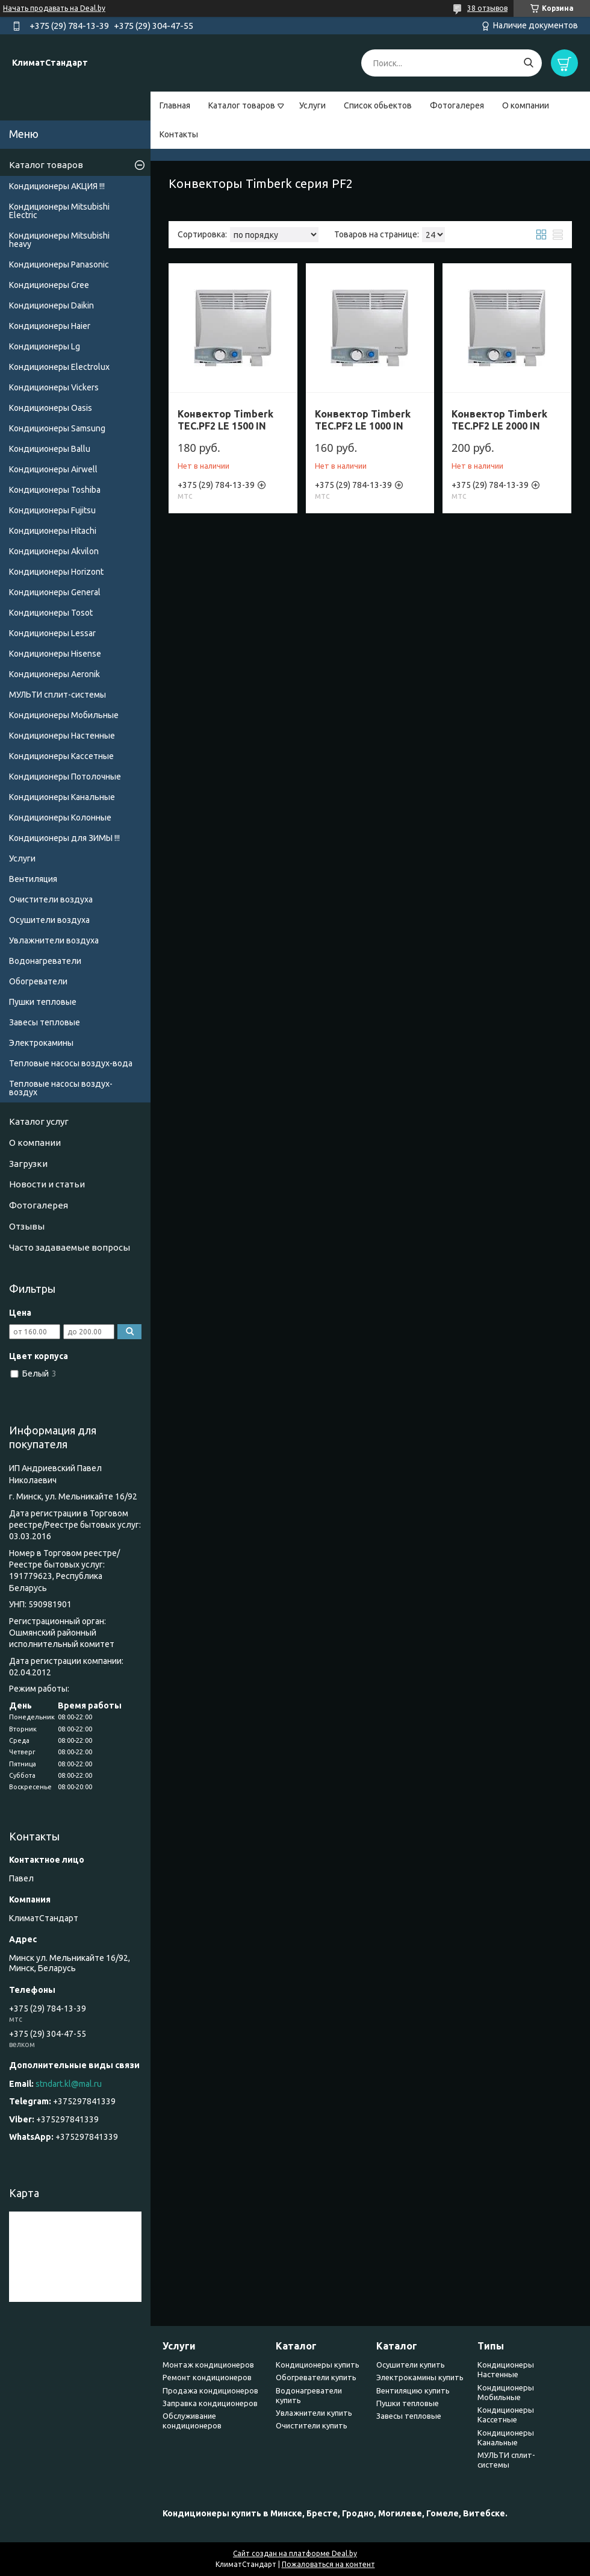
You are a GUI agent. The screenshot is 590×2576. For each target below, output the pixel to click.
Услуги (312, 105)
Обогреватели (38, 981)
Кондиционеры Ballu (49, 449)
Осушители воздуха (49, 920)
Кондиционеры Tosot (51, 612)
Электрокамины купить (420, 2377)
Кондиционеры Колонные (60, 817)
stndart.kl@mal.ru (69, 2084)
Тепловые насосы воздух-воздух (61, 1088)
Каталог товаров (241, 105)
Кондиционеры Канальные (62, 797)
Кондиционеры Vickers (54, 387)
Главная (175, 105)
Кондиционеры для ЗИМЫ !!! (64, 838)
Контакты (179, 134)
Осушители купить (410, 2364)
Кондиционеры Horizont (56, 572)
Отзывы (27, 1226)
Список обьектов (378, 105)
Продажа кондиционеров (210, 2390)
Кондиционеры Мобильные (64, 715)
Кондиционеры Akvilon (54, 551)
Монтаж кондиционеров (208, 2364)
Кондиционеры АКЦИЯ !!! (57, 186)
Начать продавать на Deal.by (54, 8)
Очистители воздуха (51, 899)
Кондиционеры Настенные (62, 735)
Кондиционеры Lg (44, 346)
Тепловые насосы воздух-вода (70, 1063)
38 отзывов (487, 8)
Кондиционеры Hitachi (52, 531)
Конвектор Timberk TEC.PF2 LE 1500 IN (225, 419)
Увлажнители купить (314, 2413)
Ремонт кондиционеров (207, 2377)
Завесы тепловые (44, 1022)
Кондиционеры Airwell (53, 469)
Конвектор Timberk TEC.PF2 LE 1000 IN (363, 419)
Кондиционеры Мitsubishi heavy (59, 240)
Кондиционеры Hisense (55, 653)
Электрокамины (41, 1043)
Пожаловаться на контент (328, 2564)
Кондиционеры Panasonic (59, 264)
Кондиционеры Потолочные (65, 776)
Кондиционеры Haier (49, 326)
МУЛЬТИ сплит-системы (57, 694)
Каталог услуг (39, 1121)
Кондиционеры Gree (49, 285)
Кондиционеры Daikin (51, 305)
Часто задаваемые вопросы (69, 1247)
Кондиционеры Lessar (52, 633)
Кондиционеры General (55, 592)
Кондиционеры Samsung (57, 428)
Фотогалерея (457, 105)
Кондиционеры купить (317, 2364)
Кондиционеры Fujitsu (52, 510)
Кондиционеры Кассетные (61, 756)
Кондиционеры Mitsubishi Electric (59, 211)
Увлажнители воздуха (54, 940)
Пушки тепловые (42, 1002)
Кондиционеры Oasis (50, 408)
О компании (525, 105)
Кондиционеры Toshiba (55, 490)
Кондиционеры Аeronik (54, 674)
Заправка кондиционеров (210, 2403)
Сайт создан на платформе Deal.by (295, 2553)
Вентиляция (33, 879)
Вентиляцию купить (413, 2390)
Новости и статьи (47, 1184)
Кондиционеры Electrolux (59, 367)
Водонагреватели (45, 961)
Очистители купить (311, 2425)
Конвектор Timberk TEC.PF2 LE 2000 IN (499, 419)
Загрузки (28, 1163)
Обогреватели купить (316, 2377)
